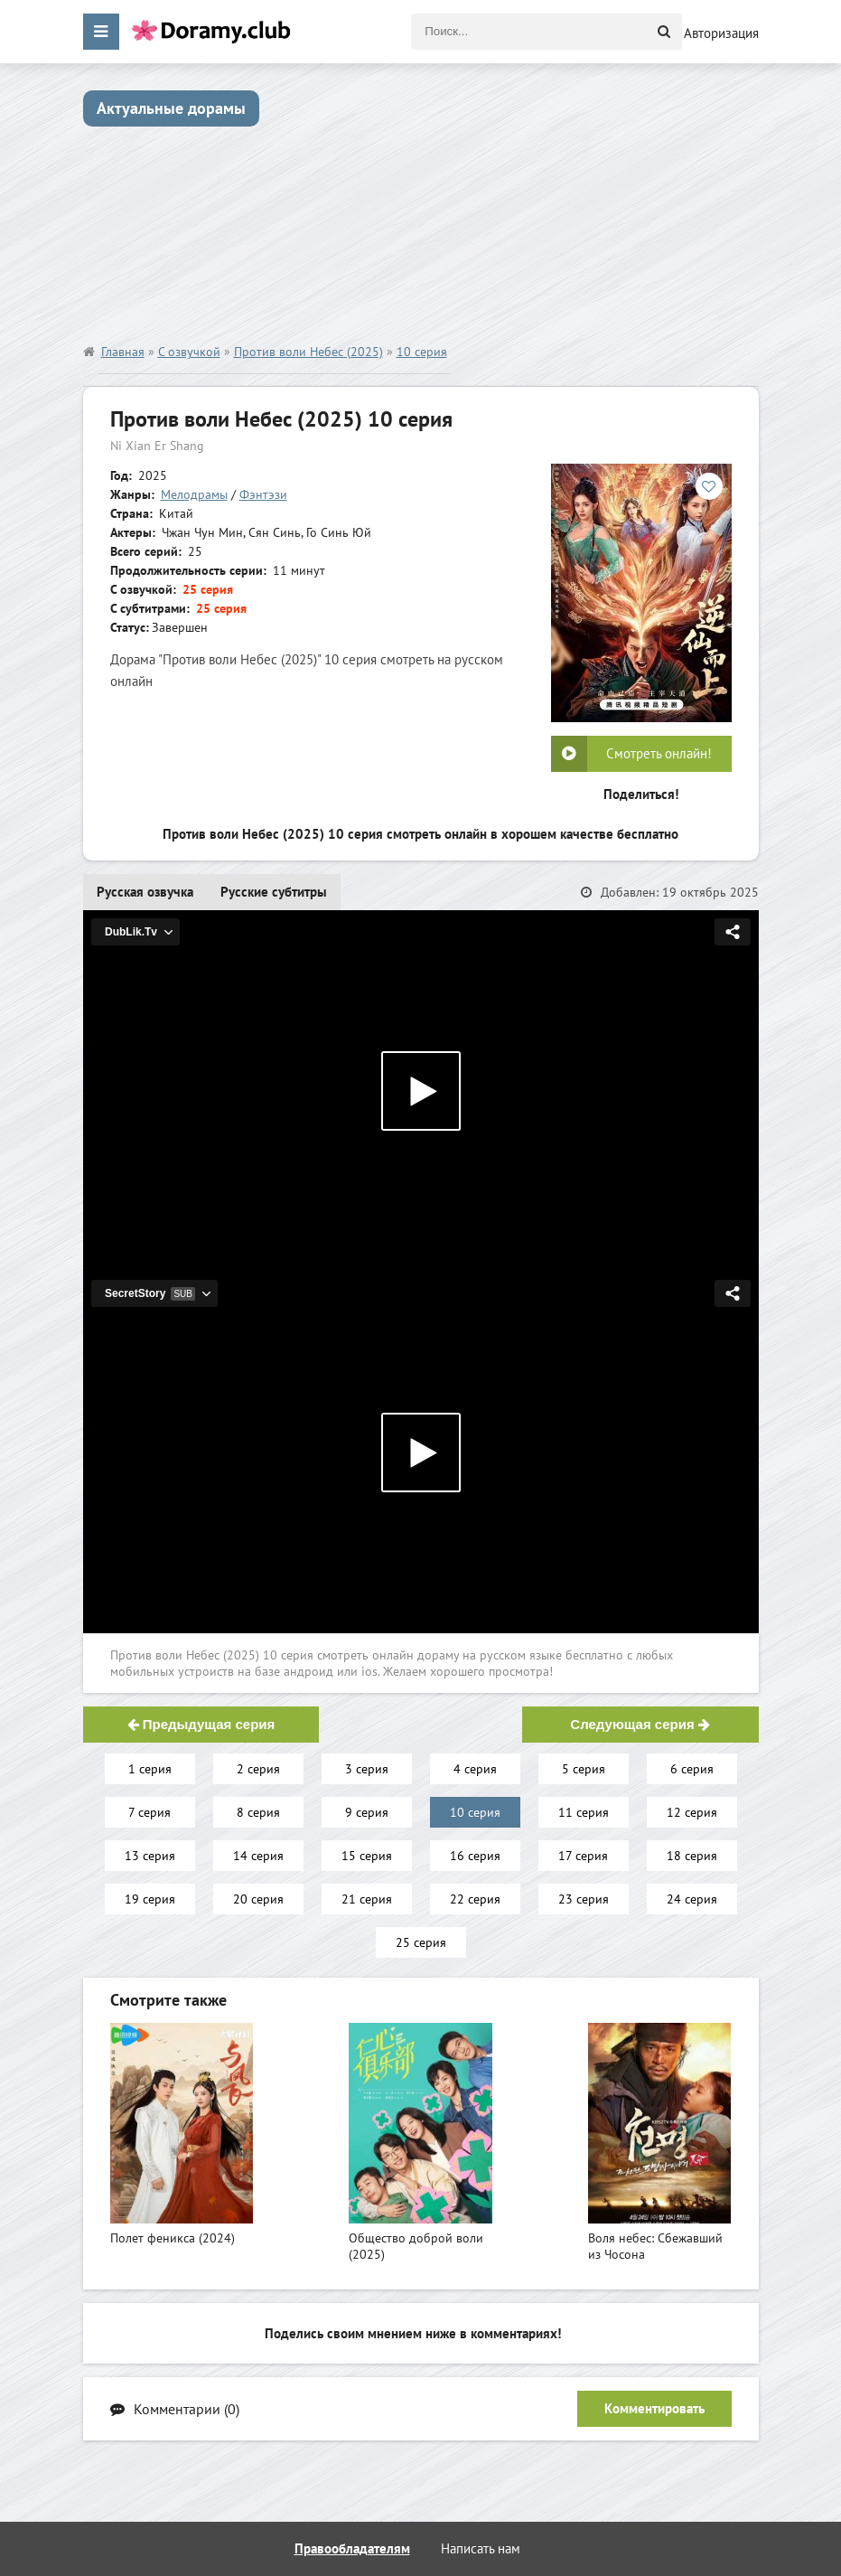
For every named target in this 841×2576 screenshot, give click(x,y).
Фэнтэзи (263, 494)
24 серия (692, 1899)
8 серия (258, 1812)
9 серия (366, 1812)
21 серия (366, 1899)
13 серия (150, 1855)
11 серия (583, 1812)
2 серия (258, 1769)
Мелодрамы (194, 494)
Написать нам (480, 2548)
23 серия (583, 1899)
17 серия (583, 1855)
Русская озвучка (145, 891)
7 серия (149, 1812)
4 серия (475, 1769)
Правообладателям (352, 2548)
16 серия (475, 1855)
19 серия (150, 1899)
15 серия (366, 1855)
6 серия (692, 1769)
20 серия (258, 1899)
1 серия (150, 1769)
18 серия (692, 1855)
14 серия (258, 1855)
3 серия (366, 1769)
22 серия (475, 1899)
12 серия (692, 1812)
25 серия (421, 1942)
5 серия (583, 1769)
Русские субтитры (273, 891)
